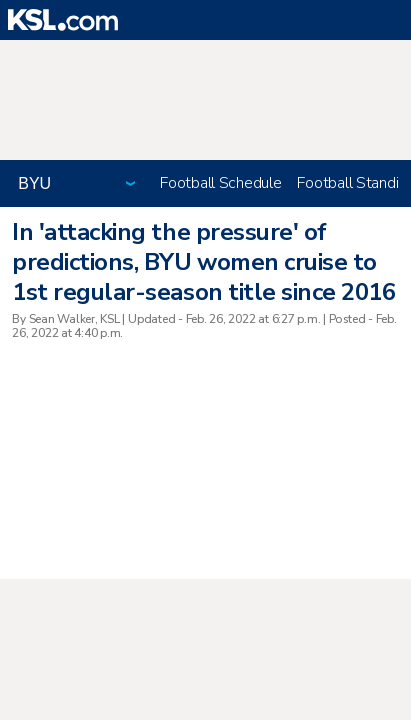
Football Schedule (220, 183)
